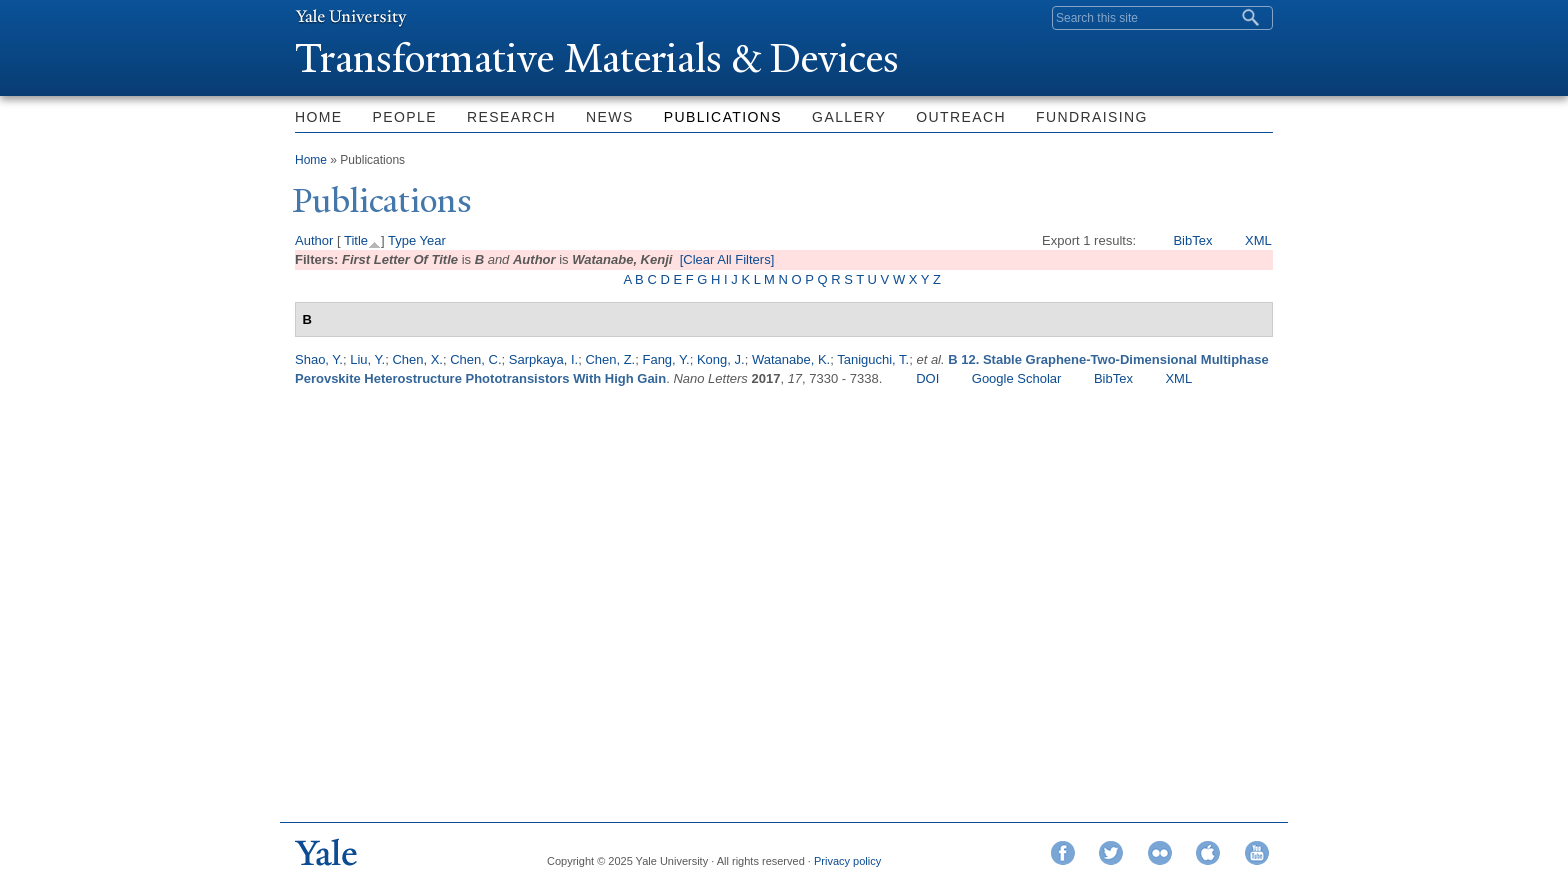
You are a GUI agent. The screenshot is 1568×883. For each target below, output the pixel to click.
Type (402, 240)
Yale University (351, 17)
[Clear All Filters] (727, 259)
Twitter (1111, 853)
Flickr (1160, 853)
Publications (723, 117)
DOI (927, 378)
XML (1258, 240)
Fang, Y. (665, 359)
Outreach (961, 117)
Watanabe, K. (791, 359)
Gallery (849, 117)
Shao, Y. (319, 359)
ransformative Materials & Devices (597, 58)
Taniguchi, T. (873, 359)
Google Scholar (1017, 378)
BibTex (1192, 240)
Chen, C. (475, 359)
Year (433, 240)
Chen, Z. (610, 359)
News (610, 117)
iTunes (1208, 853)
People (405, 117)
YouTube (1257, 853)
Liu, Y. (367, 359)
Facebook (1063, 853)
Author (314, 240)
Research (511, 117)
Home (319, 117)
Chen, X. (417, 359)
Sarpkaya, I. (543, 359)
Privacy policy (847, 861)
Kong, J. (721, 359)
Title (356, 240)
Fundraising (1092, 117)
